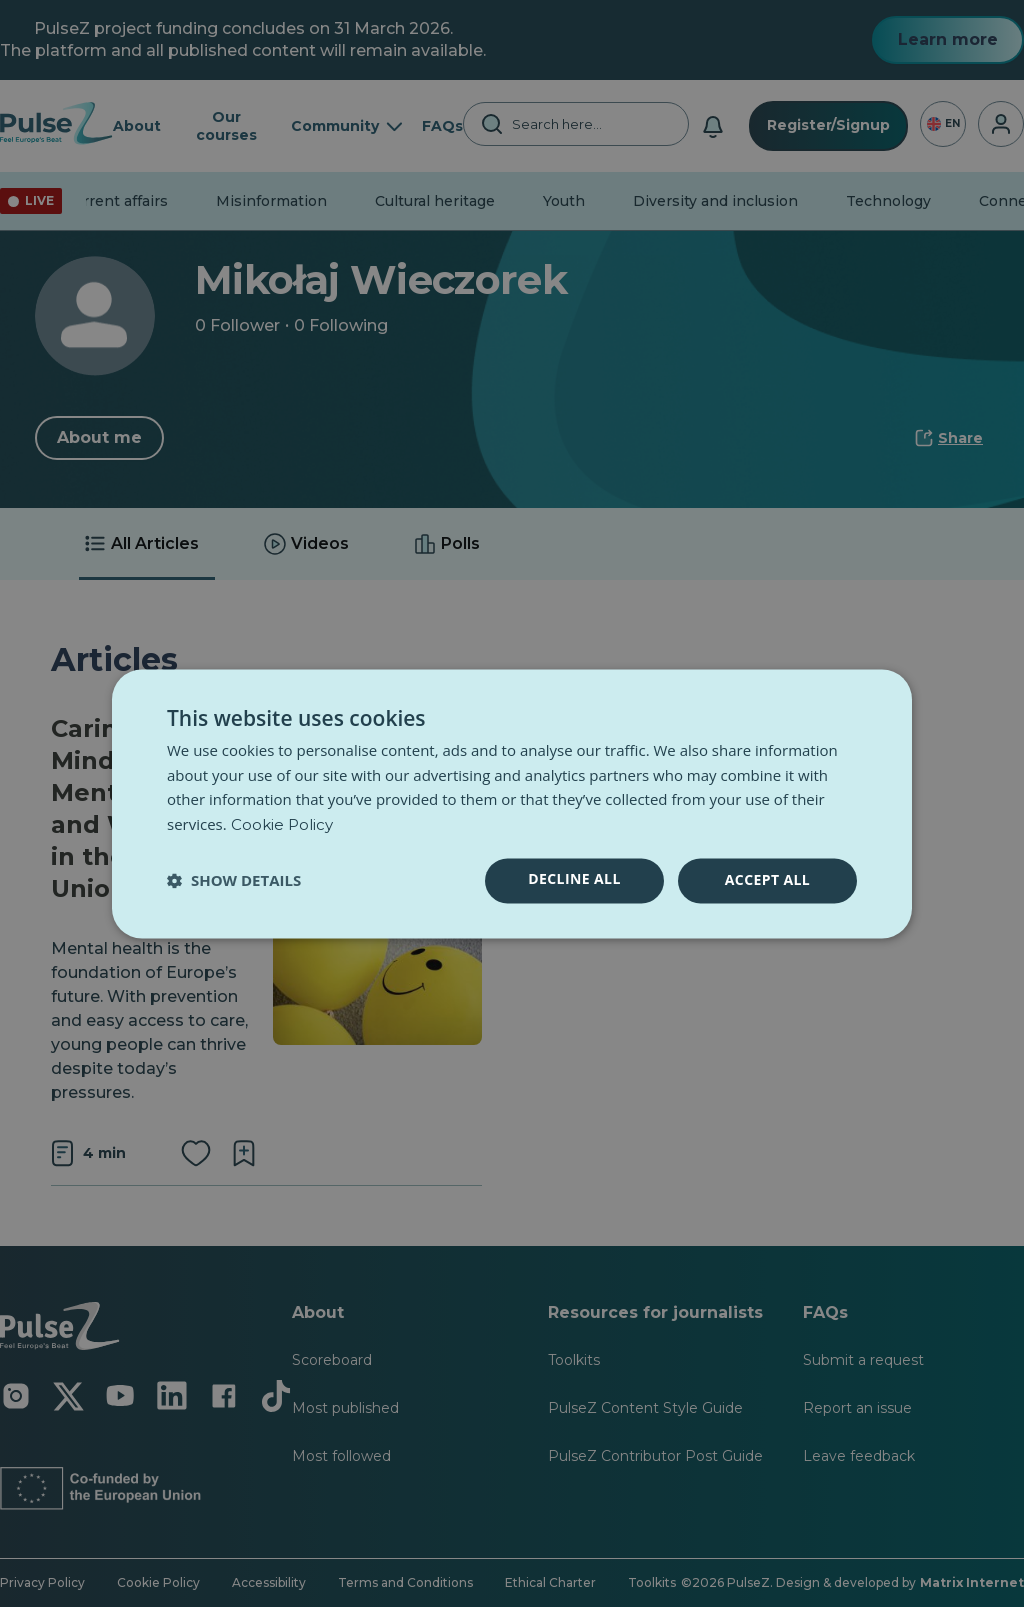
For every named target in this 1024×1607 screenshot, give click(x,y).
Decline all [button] (574, 878)
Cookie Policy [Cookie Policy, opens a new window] (282, 825)
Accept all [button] (767, 879)
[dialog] (512, 803)
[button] (234, 881)
